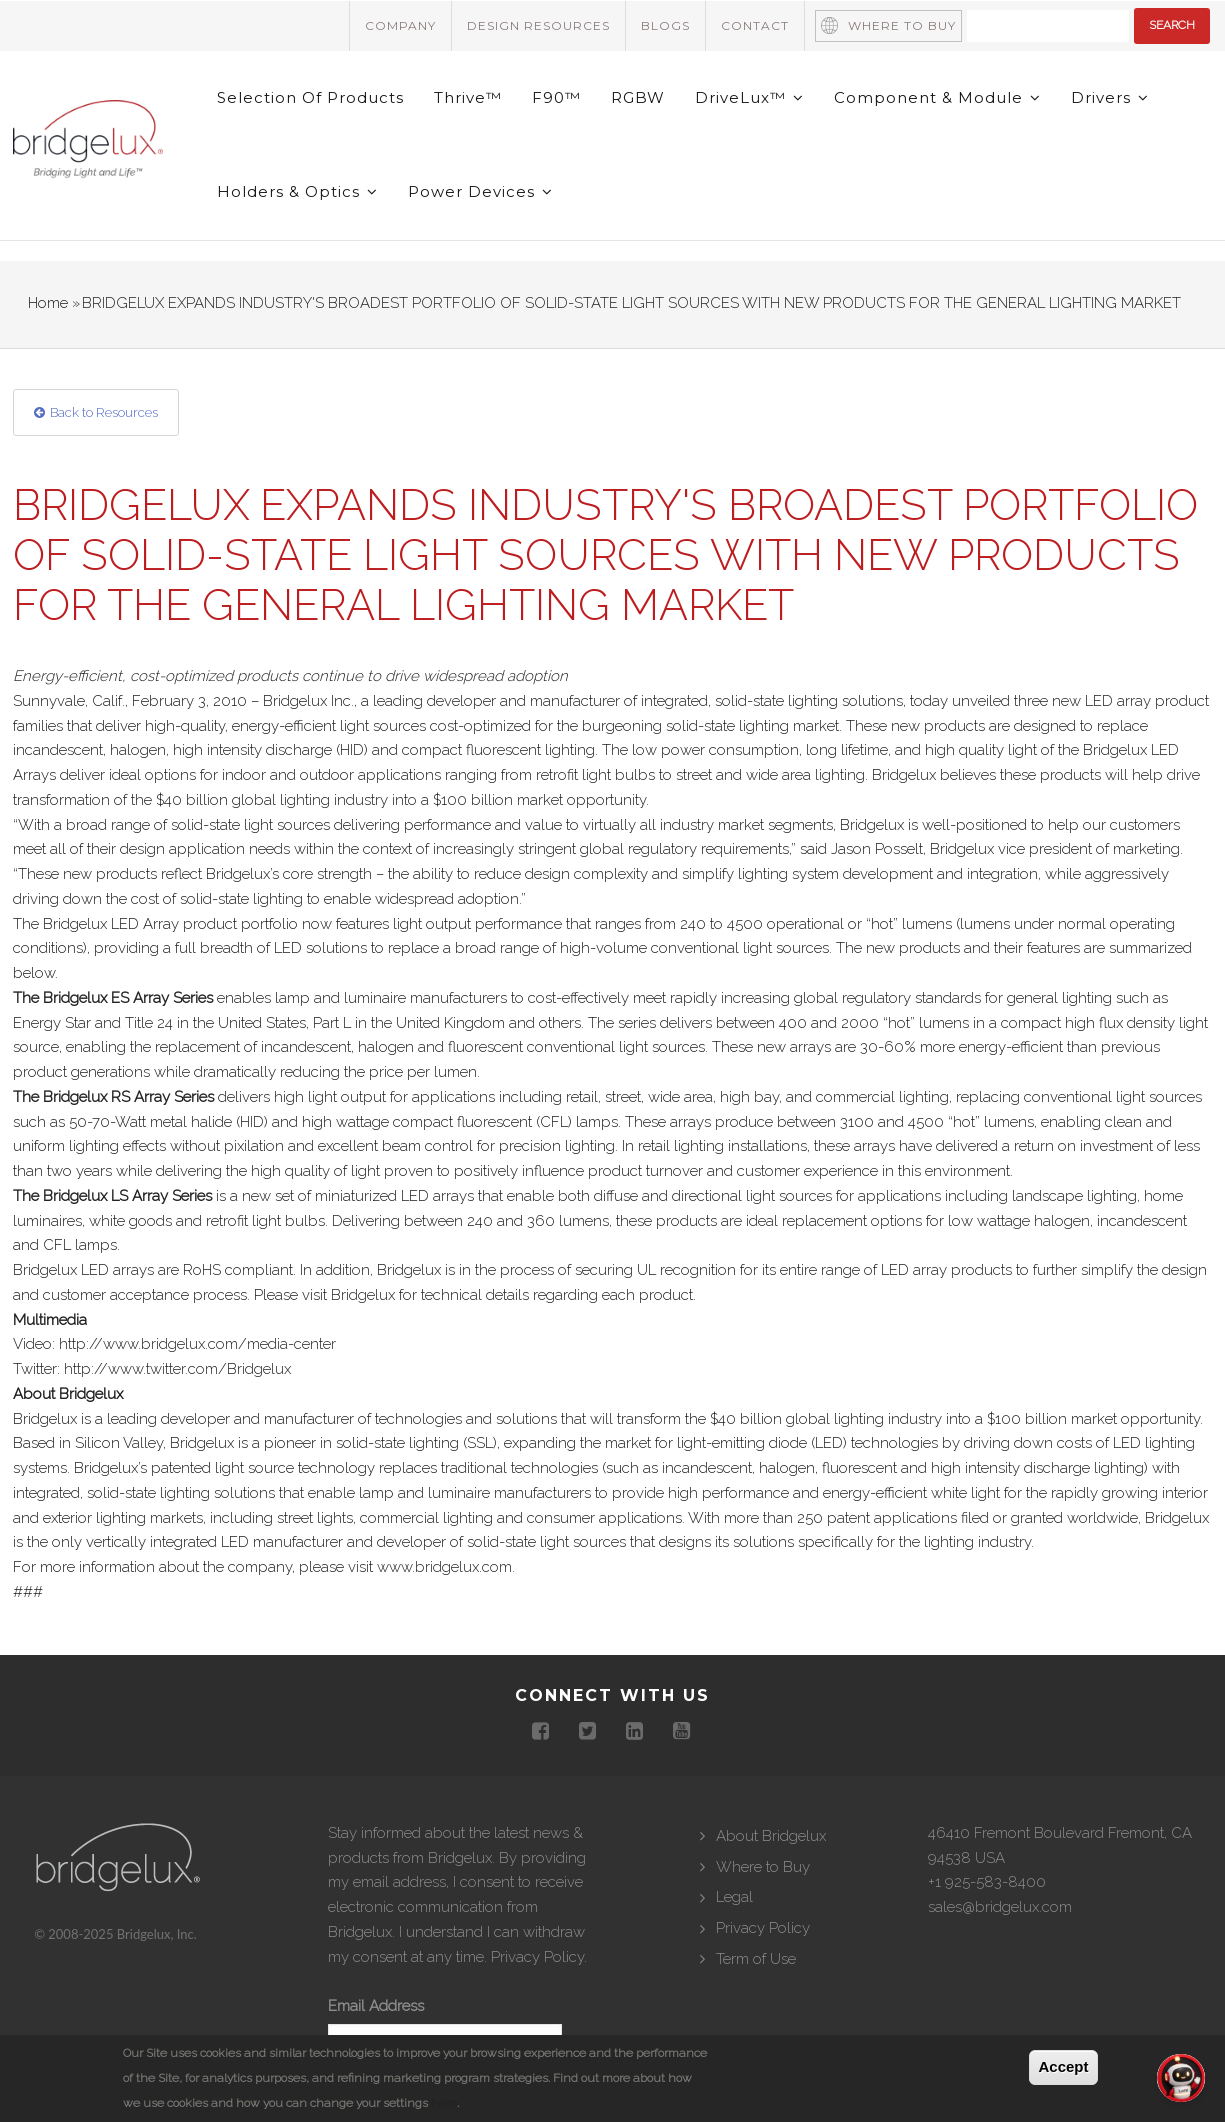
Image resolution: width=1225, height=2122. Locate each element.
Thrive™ (469, 97)
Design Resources (538, 25)
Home (48, 303)
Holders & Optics (298, 192)
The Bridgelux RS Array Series (113, 1097)
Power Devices (481, 192)
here (444, 2103)
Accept (1063, 2066)
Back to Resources (104, 412)
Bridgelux (363, 1295)
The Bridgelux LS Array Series (112, 1196)
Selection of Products (311, 97)
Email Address (376, 2007)
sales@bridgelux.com (1000, 1908)
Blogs (665, 25)
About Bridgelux (771, 1836)
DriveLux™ (750, 97)
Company (400, 25)
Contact (755, 25)
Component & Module (938, 97)
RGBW (639, 97)
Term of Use (756, 1959)
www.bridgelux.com (444, 1567)
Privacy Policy (537, 1957)
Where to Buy (902, 25)
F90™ (557, 97)
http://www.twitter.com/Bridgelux (177, 1369)
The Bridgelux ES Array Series (113, 998)
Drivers (1111, 97)
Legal (734, 1898)
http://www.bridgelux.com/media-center (197, 1345)
